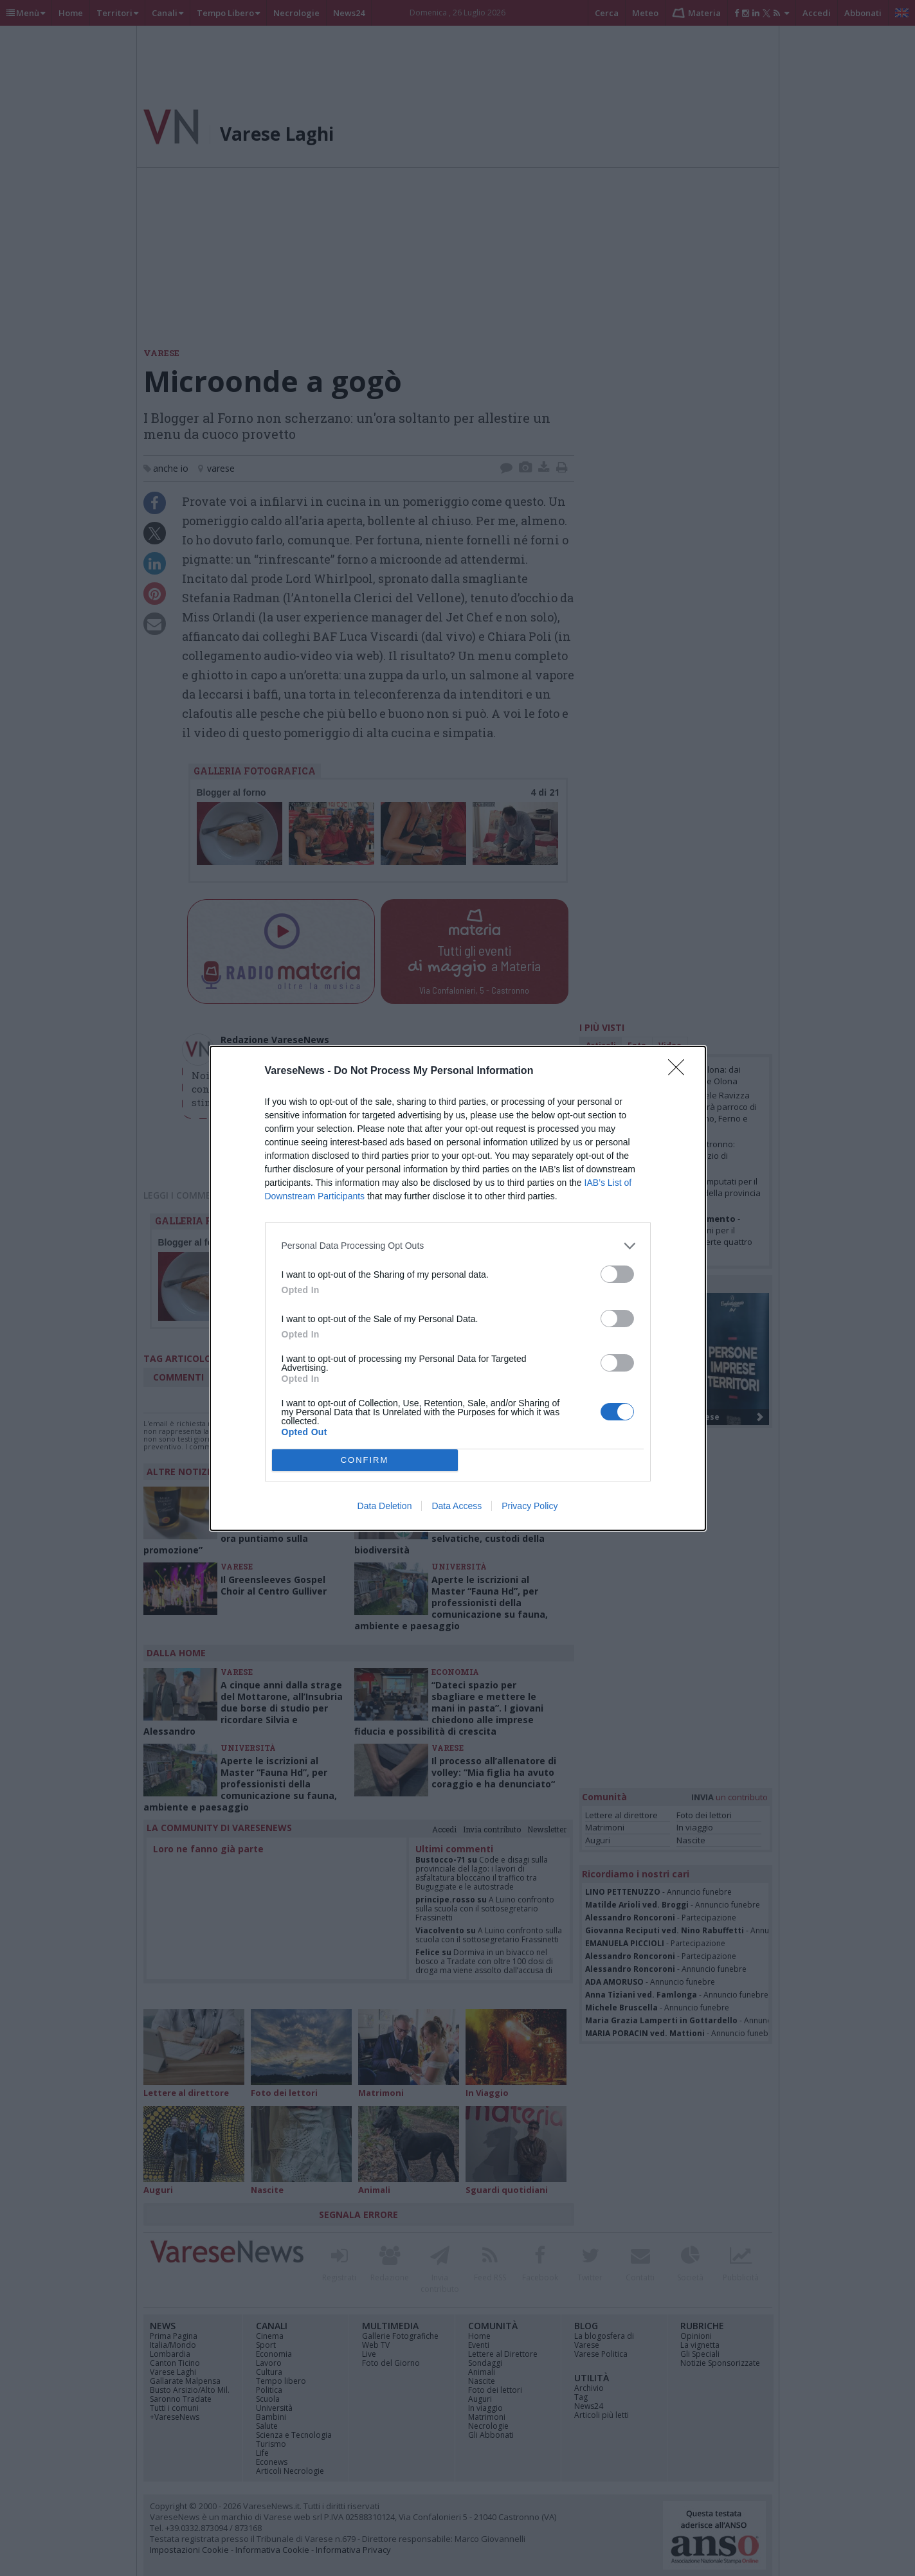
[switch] (617, 1274)
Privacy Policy (529, 1506)
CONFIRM (365, 1460)
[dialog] (457, 1288)
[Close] (680, 1071)
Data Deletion (385, 1506)
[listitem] (458, 1246)
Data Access (456, 1506)
